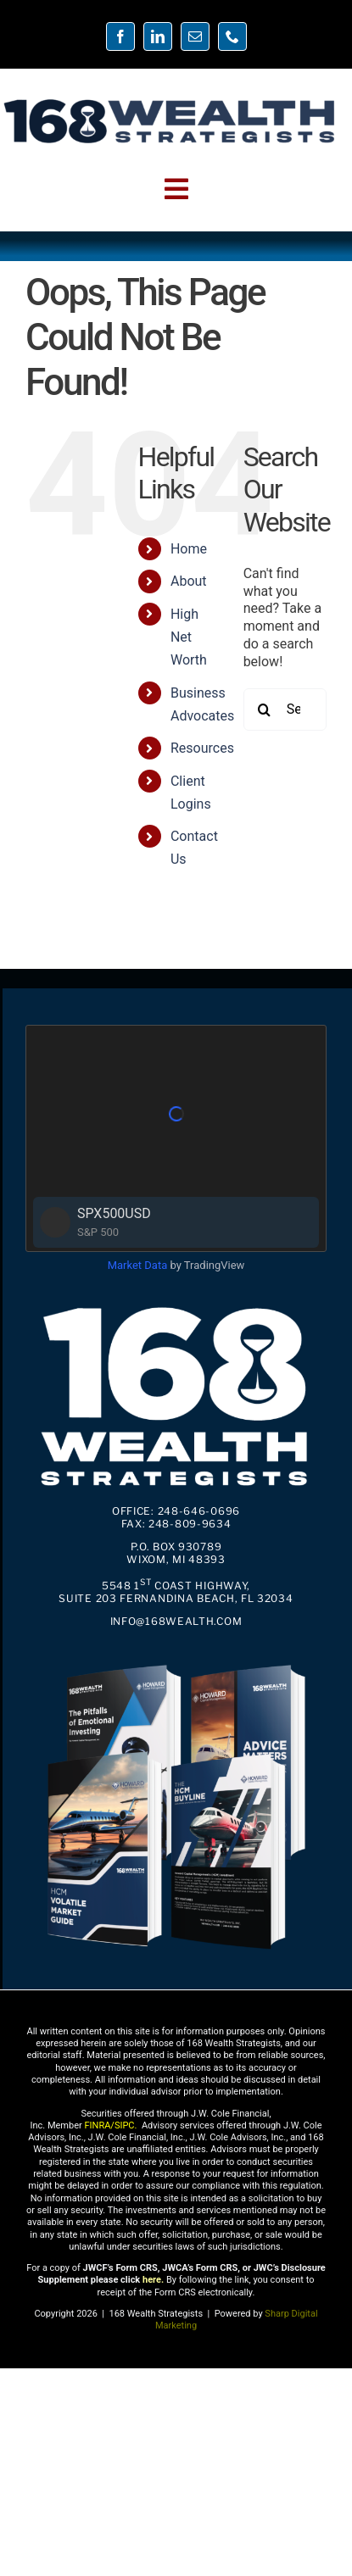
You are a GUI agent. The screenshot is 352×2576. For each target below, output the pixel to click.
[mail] (195, 36)
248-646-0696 (199, 1511)
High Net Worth (188, 637)
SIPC (125, 2125)
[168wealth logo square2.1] (176, 1302)
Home (188, 549)
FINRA (97, 2125)
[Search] (264, 709)
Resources (202, 748)
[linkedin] (157, 36)
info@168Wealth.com (176, 1621)
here (151, 2279)
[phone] (232, 36)
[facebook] (120, 36)
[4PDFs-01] (176, 1661)
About (188, 581)
